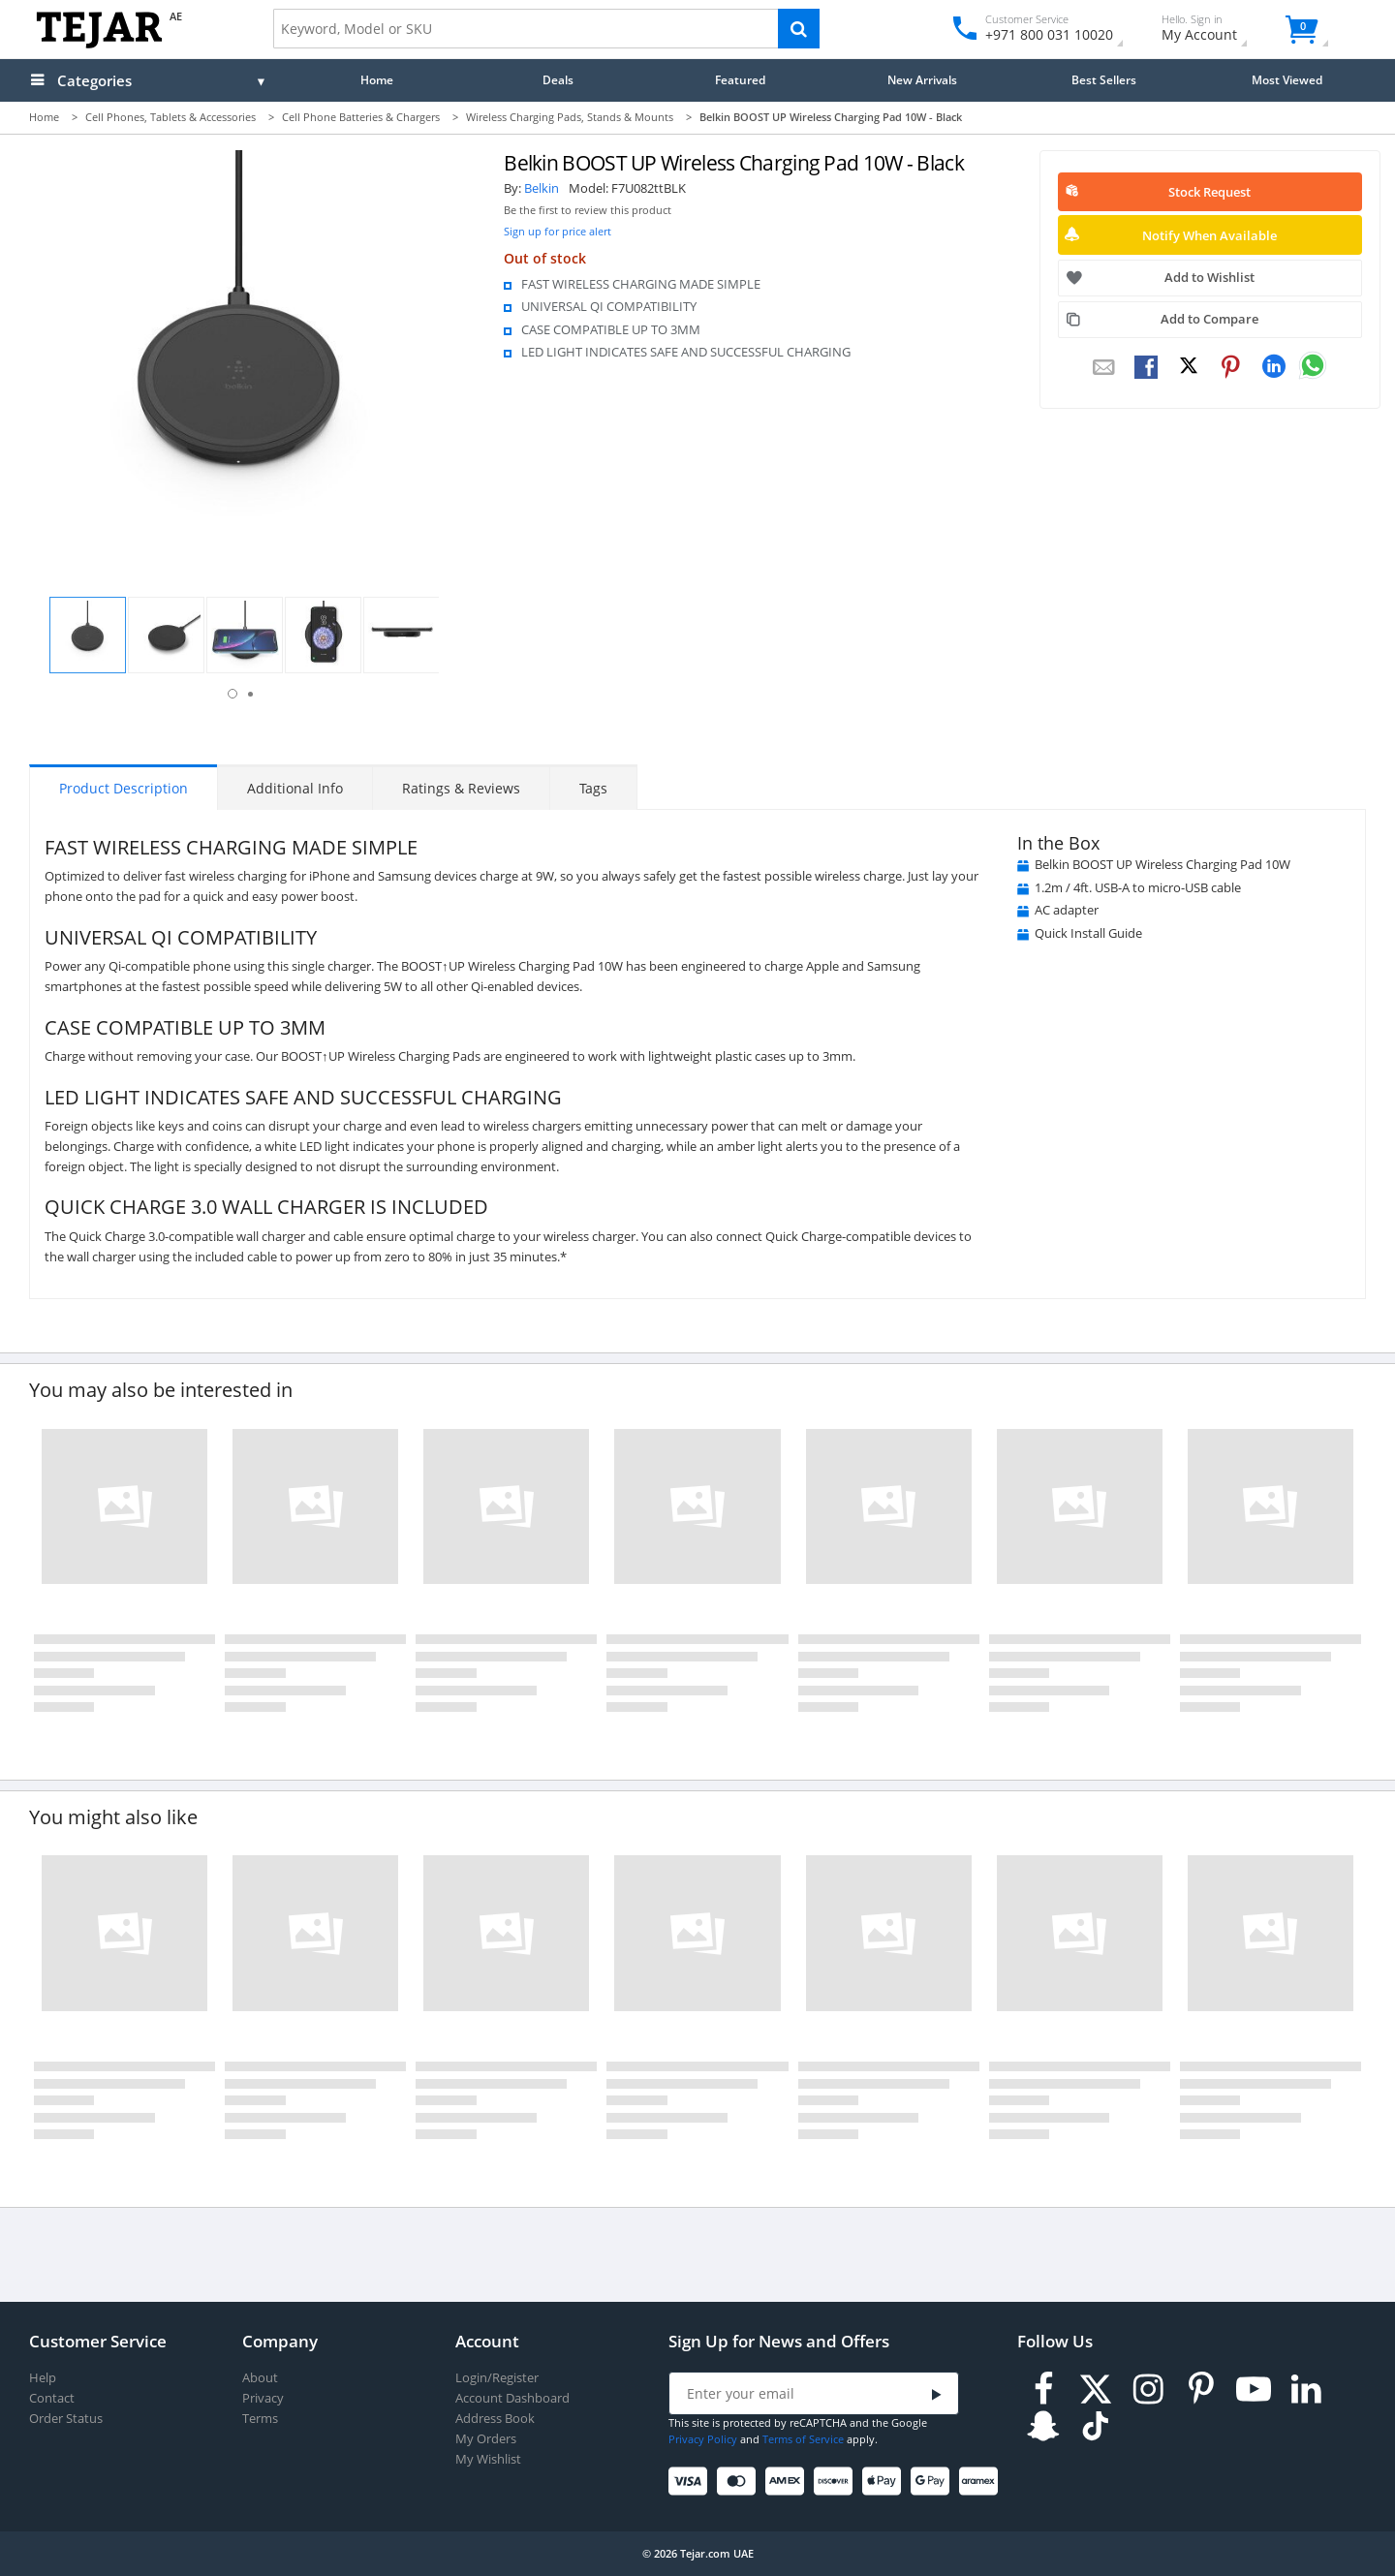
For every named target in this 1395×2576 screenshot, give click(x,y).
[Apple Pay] (885, 2481)
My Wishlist (488, 2459)
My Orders (485, 2439)
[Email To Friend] (1104, 368)
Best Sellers (1103, 79)
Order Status (66, 2418)
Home (376, 79)
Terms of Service (803, 2439)
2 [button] (250, 694)
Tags (593, 788)
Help (42, 2378)
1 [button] (232, 693)
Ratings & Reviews (461, 788)
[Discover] (836, 2481)
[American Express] (788, 2481)
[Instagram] (1148, 2389)
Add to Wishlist (1209, 277)
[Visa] (691, 2481)
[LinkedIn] (1306, 2389)
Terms (260, 2418)
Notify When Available (1209, 235)
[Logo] (99, 44)
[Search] (799, 28)
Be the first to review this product (587, 210)
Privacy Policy (702, 2439)
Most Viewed (1287, 79)
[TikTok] (1096, 2426)
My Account (1216, 30)
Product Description (123, 788)
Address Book (495, 2418)
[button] (87, 635)
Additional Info (295, 788)
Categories (94, 80)
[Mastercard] (739, 2481)
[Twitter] (1096, 2389)
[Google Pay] (933, 2481)
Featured (740, 79)
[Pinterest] (1201, 2389)
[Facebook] (1043, 2389)
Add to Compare (1209, 318)
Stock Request (1209, 192)
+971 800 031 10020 (1042, 34)
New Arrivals (922, 79)
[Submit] (937, 2394)
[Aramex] (982, 2481)
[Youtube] (1253, 2389)
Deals (558, 79)
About (260, 2378)
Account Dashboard (512, 2398)
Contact (52, 2398)
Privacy (263, 2398)
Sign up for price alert (557, 231)
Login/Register (497, 2378)
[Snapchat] (1043, 2426)
